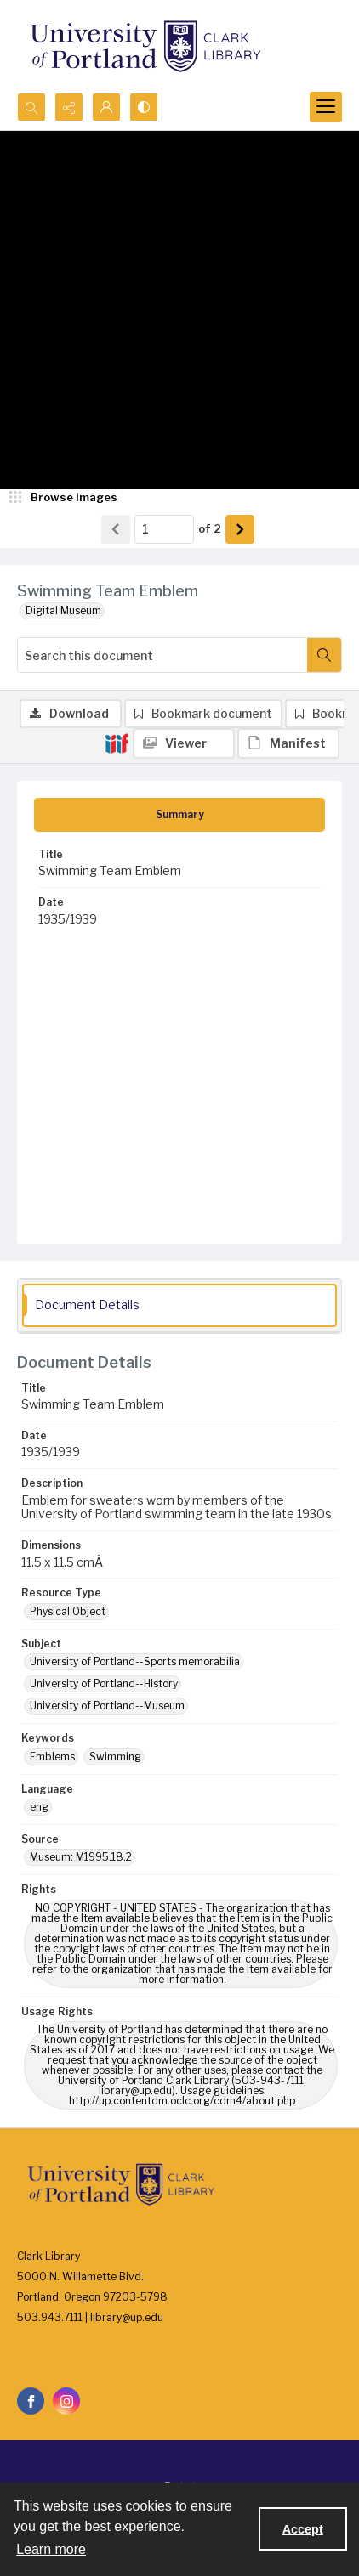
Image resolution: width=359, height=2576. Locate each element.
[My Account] (106, 107)
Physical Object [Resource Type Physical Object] (67, 1611)
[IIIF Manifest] (288, 743)
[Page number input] (164, 529)
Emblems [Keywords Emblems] (52, 1756)
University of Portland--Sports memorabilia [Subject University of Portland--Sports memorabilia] (135, 1661)
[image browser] (64, 497)
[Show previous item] (115, 529)
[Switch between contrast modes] (143, 107)
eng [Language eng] (39, 1806)
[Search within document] (324, 655)
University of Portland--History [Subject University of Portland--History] (104, 1683)
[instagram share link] (66, 2401)
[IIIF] (116, 742)
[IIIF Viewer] (184, 743)
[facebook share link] (30, 2401)
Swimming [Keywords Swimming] (115, 1756)
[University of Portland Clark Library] (144, 46)
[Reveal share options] (69, 107)
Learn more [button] (51, 2549)
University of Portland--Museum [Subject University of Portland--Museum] (107, 1705)
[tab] (179, 815)
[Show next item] (239, 529)
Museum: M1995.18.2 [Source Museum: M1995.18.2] (81, 1856)
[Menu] (326, 107)
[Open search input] (31, 107)
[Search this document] (162, 655)
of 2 (209, 528)
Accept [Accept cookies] (302, 2529)
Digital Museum (63, 610)
